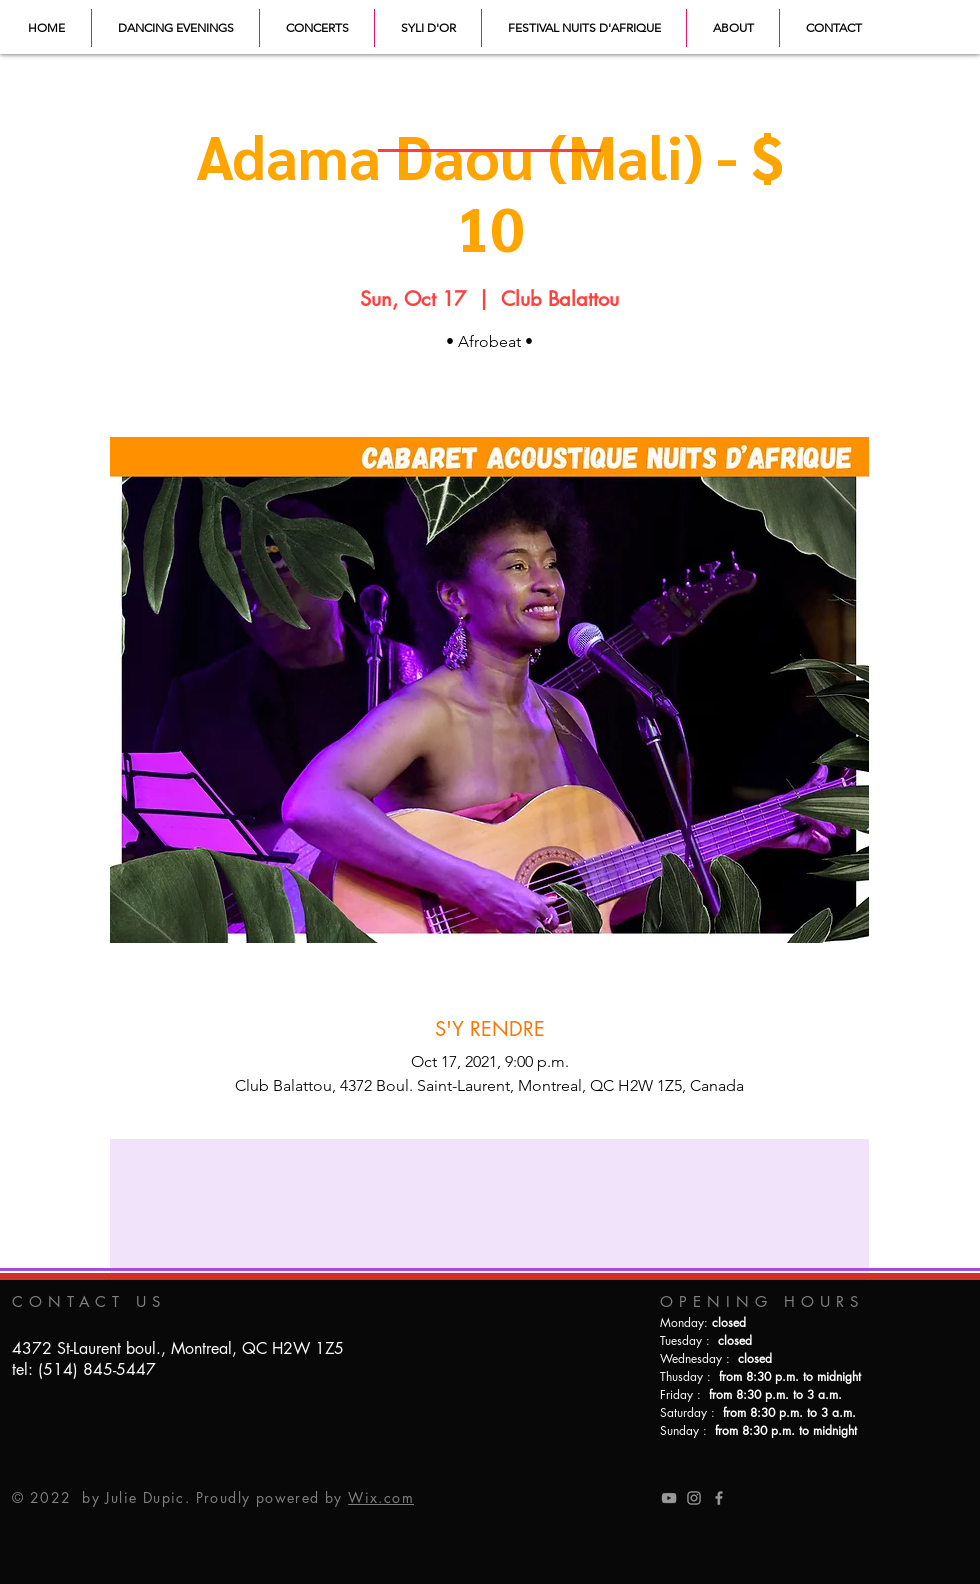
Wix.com (381, 1497)
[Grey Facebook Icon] (719, 1498)
